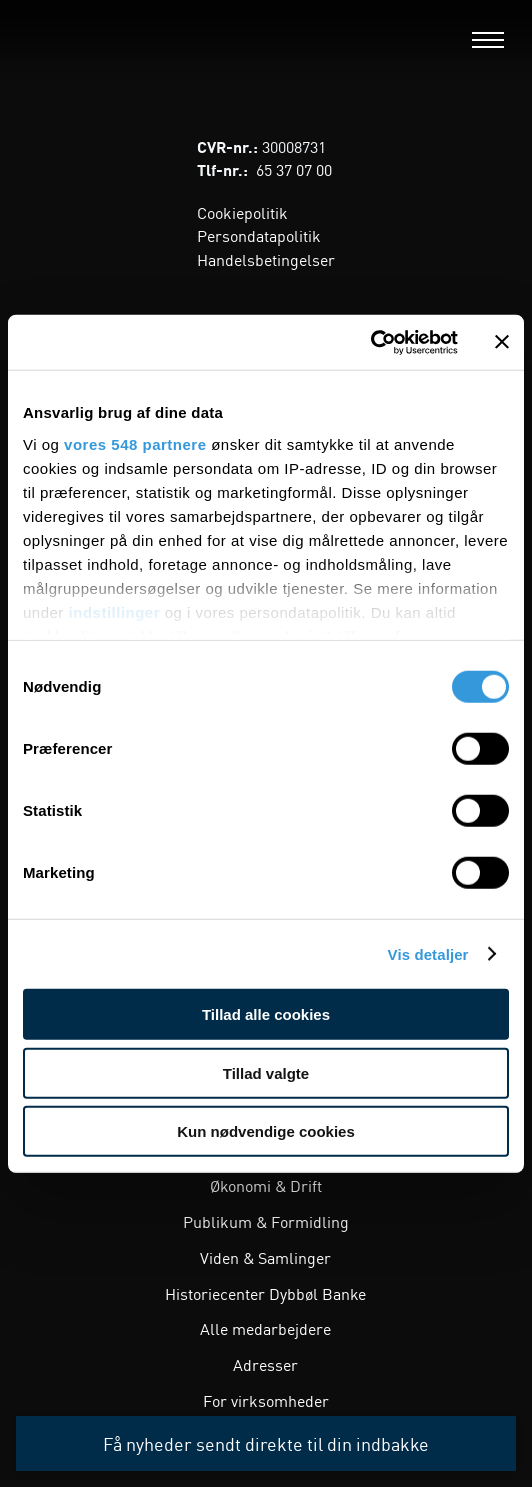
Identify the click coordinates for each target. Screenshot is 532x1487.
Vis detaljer (428, 953)
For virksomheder (266, 1400)
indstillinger (115, 611)
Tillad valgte (266, 1072)
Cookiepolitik (242, 212)
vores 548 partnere (135, 443)
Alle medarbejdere (265, 1328)
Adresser (265, 1364)
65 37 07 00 (294, 169)
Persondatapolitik (259, 235)
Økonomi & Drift (266, 1185)
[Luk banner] (502, 342)
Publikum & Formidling (266, 1221)
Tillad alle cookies (266, 1014)
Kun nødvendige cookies (266, 1131)
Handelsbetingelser (266, 259)
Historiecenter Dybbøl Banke (265, 1293)
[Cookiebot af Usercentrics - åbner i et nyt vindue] (370, 342)
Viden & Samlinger (265, 1257)
